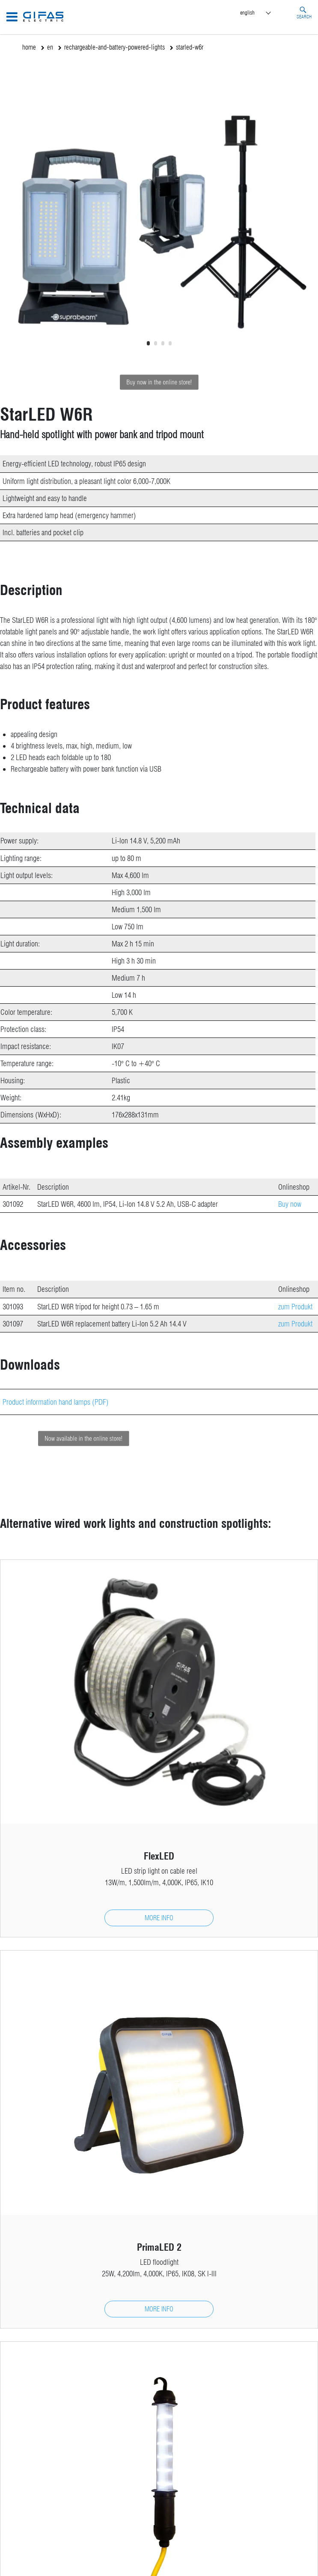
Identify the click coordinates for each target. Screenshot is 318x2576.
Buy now (289, 1204)
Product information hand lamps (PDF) (56, 1401)
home (29, 47)
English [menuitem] (247, 12)
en (50, 47)
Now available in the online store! (108, 1438)
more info (159, 1918)
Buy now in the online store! (159, 382)
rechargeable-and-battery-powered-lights (114, 47)
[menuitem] (263, 13)
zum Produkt (295, 1306)
